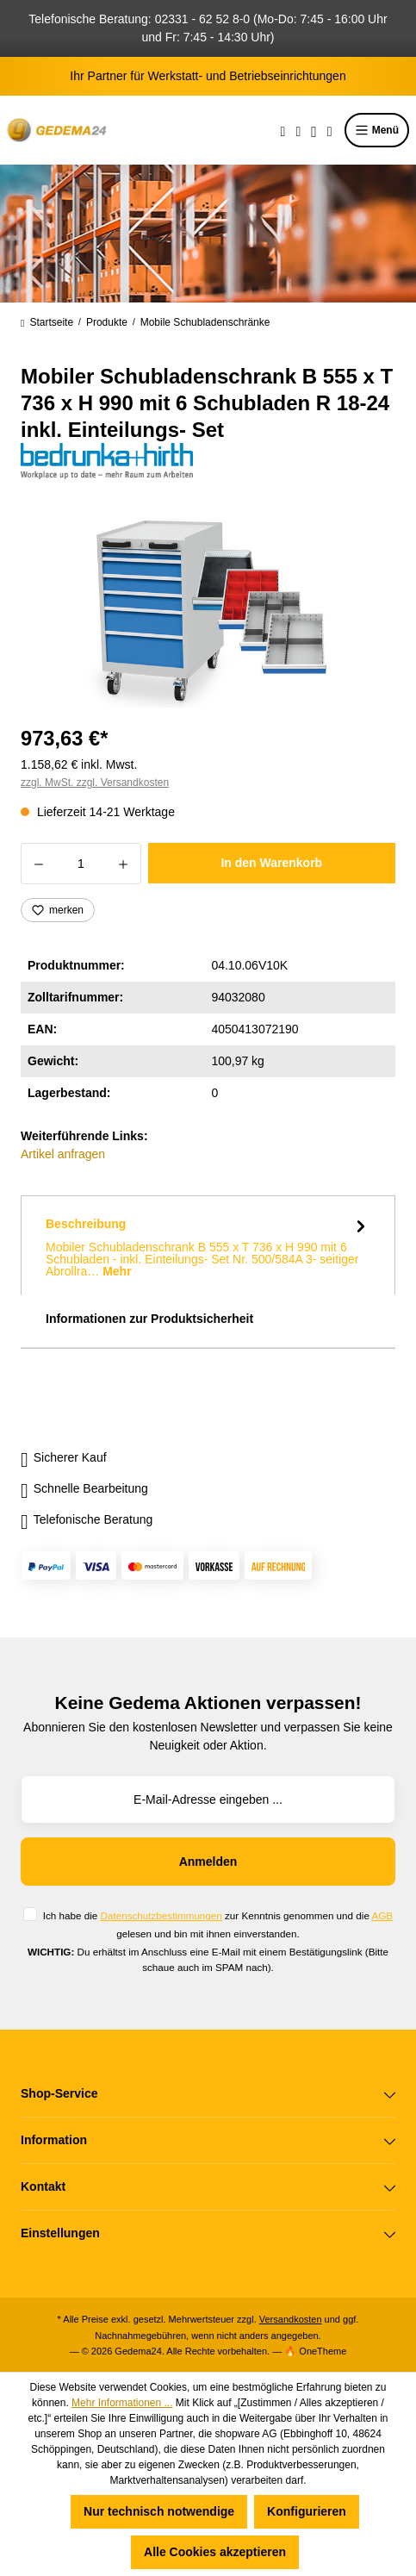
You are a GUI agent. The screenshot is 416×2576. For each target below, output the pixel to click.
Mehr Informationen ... (121, 2403)
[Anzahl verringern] (38, 863)
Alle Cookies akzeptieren (215, 2552)
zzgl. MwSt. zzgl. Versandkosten (95, 783)
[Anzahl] (81, 863)
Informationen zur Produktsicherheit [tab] (149, 1318)
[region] (208, 611)
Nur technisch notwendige (159, 2511)
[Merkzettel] (298, 130)
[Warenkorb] (330, 130)
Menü (377, 130)
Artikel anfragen (63, 1154)
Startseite (47, 322)
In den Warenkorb (271, 863)
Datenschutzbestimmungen (161, 1915)
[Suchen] (283, 130)
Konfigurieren (306, 2511)
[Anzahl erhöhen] (123, 863)
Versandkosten (290, 2319)
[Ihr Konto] (314, 130)
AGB (382, 1915)
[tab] (208, 1245)
